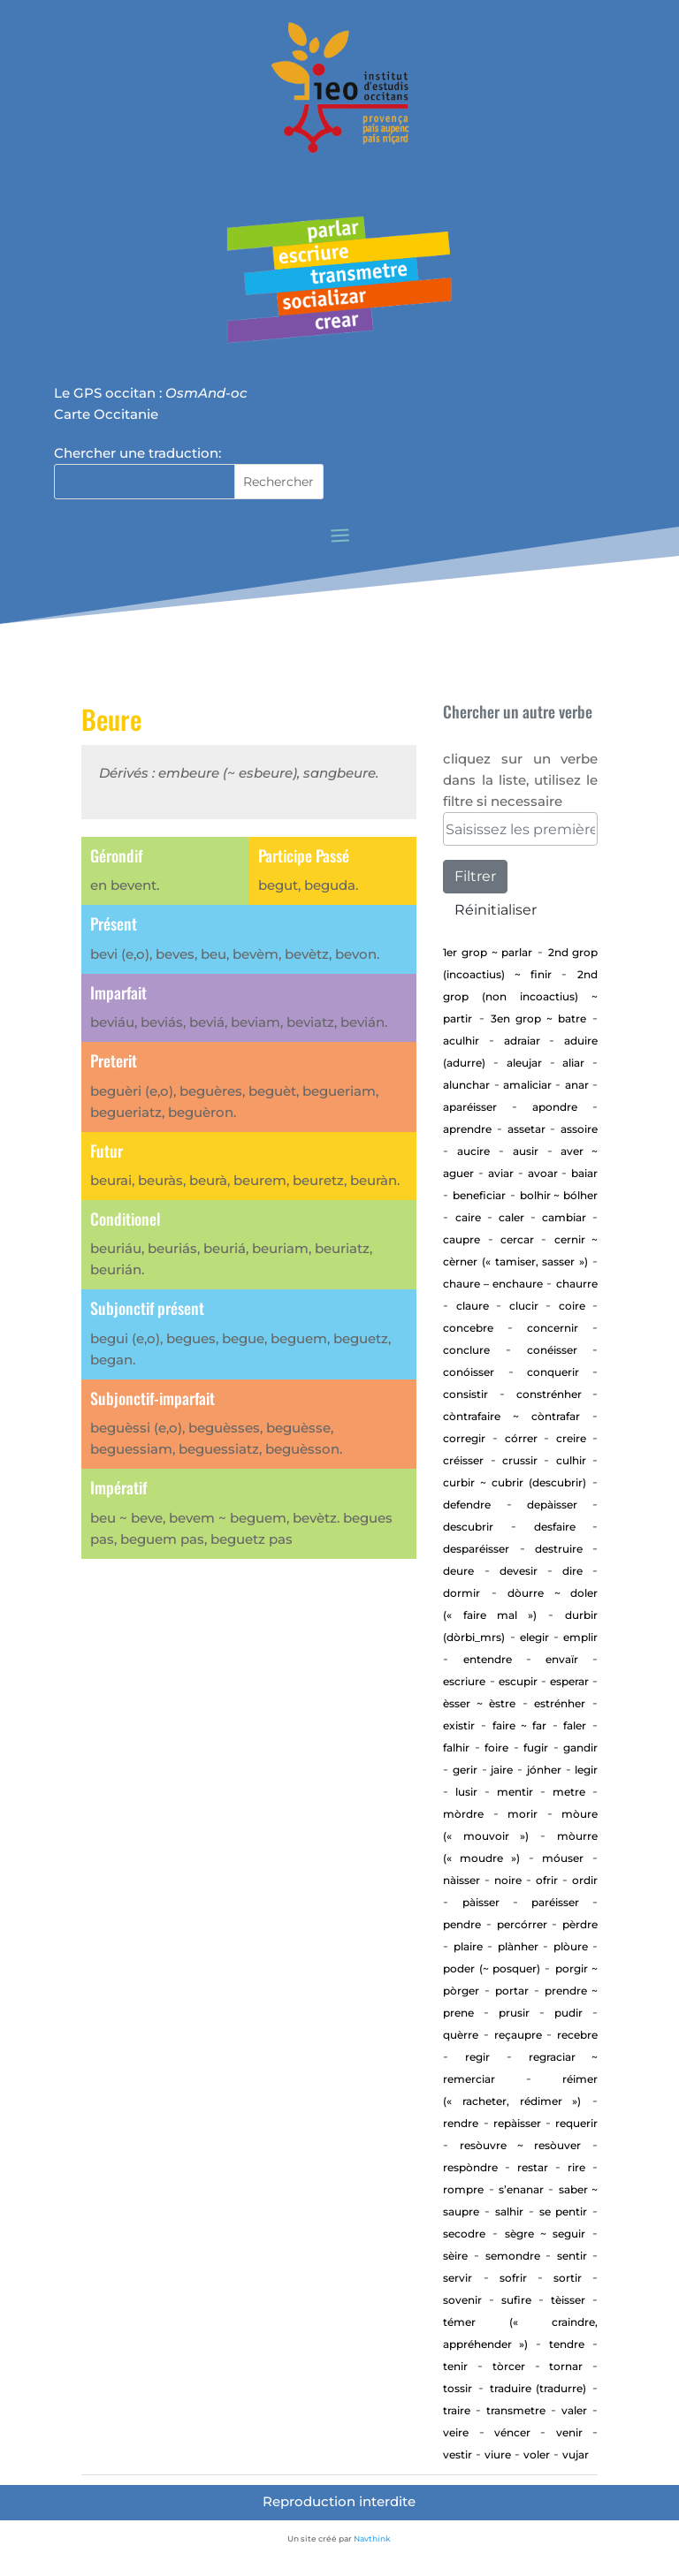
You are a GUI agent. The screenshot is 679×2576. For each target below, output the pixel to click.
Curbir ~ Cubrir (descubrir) (514, 1482)
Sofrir (513, 2277)
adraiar (522, 1040)
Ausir (525, 1151)
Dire (572, 1570)
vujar (575, 2454)
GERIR (465, 1769)
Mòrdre (463, 1813)
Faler (574, 1725)
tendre (566, 2344)
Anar (577, 1084)
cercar (517, 1239)
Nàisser (461, 1880)
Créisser (463, 1460)
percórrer (522, 1924)
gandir (580, 1747)
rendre (460, 2123)
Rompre (463, 2189)
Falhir (456, 1747)
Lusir (466, 1791)
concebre (468, 1327)
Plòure (570, 1946)
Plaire (468, 1946)
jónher (544, 1769)
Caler (511, 1217)
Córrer (521, 1438)
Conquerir (553, 1372)
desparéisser (476, 1548)
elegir (534, 1637)
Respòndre (470, 2167)
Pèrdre (580, 1924)
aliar (573, 1062)
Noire (508, 1880)
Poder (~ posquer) (491, 1968)
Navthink (372, 2538)
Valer (574, 2410)
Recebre (577, 2034)
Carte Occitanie (106, 414)
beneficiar (479, 1195)
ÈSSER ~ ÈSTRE (479, 1703)
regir (477, 2056)
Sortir (567, 2277)
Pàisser (481, 1902)
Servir (457, 2277)
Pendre (462, 1924)
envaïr (561, 1659)
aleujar (524, 1062)
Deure (458, 1570)
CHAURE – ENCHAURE (492, 1283)
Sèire (455, 2255)
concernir (552, 1327)
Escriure (464, 1681)
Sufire (516, 2299)
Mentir (515, 1791)
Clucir (523, 1305)
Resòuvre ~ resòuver (520, 2145)
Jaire (502, 1769)
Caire (468, 1217)
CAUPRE (461, 1239)
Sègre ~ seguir (545, 2233)
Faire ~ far (519, 1725)
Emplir (580, 1637)
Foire (496, 1747)
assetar (526, 1129)
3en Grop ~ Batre (538, 1018)
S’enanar (521, 2189)
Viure (497, 2454)
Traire (456, 2410)
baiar (584, 1173)
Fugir (535, 1747)
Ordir (585, 1880)
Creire (571, 1438)
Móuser (563, 1858)
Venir (569, 2432)
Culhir (571, 1460)
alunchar (466, 1084)
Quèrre (460, 2034)
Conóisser (468, 1372)
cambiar (564, 1217)
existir (459, 1725)
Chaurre (577, 1283)
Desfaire (555, 1526)
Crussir (520, 1460)
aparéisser (470, 1106)
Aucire (473, 1151)
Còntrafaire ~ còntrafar (511, 1416)
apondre (554, 1106)
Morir (522, 1813)
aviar (501, 1173)
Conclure (466, 1349)
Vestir (457, 2454)
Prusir (514, 2012)
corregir (464, 1438)
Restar (532, 2167)
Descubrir (468, 1526)
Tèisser (568, 2299)
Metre (569, 1791)
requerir (576, 2123)
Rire (576, 2167)
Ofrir (547, 1880)
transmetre (515, 2410)
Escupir (518, 1681)
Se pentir (563, 2211)
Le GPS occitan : (151, 392)
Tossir (457, 2388)
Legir (586, 1769)
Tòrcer (508, 2366)
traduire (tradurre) (538, 2388)
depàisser (552, 1504)
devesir (519, 1570)
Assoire (579, 1129)
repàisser (517, 2123)
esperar (569, 1681)
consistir (465, 1394)
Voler (536, 2454)
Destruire (559, 1548)
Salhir (509, 2211)
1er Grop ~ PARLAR (487, 952)
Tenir (455, 2366)
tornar (566, 2366)
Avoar (543, 1173)
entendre (487, 1659)
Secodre (464, 2233)
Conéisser (552, 1349)
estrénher (559, 1703)
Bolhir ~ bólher (559, 1195)
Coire (572, 1305)
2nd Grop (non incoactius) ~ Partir (520, 996)
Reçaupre (518, 2034)
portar (512, 1990)
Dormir (461, 1593)
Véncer (512, 2432)
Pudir (568, 2012)
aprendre (467, 1129)
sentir (572, 2255)
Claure (472, 1305)
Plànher (518, 1946)
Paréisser (555, 1902)
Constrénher (549, 1394)
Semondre (512, 2255)
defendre (467, 1504)
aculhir (461, 1040)
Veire (456, 2432)
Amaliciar (527, 1084)
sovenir (462, 2299)
